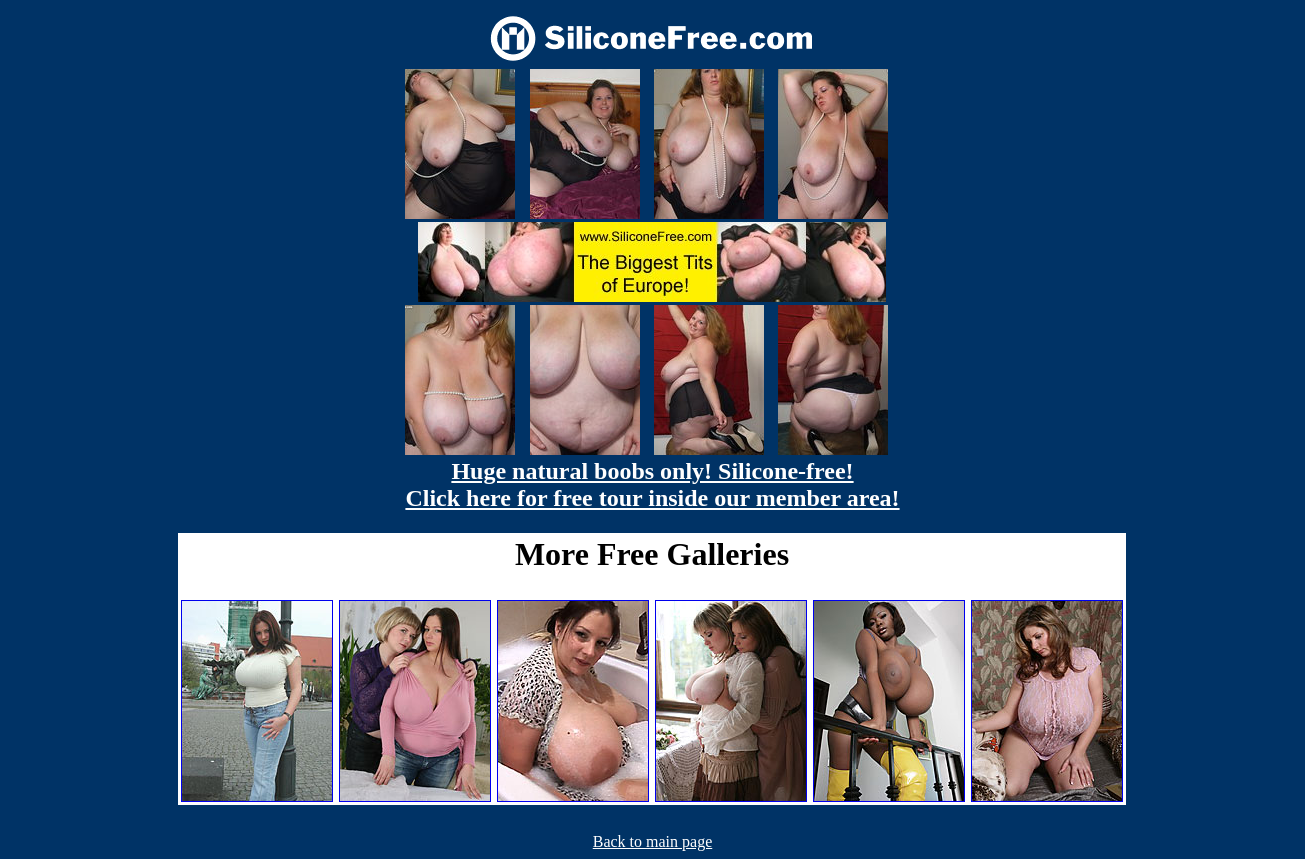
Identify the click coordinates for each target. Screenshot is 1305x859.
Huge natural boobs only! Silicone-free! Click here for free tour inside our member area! (652, 484)
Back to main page (653, 841)
